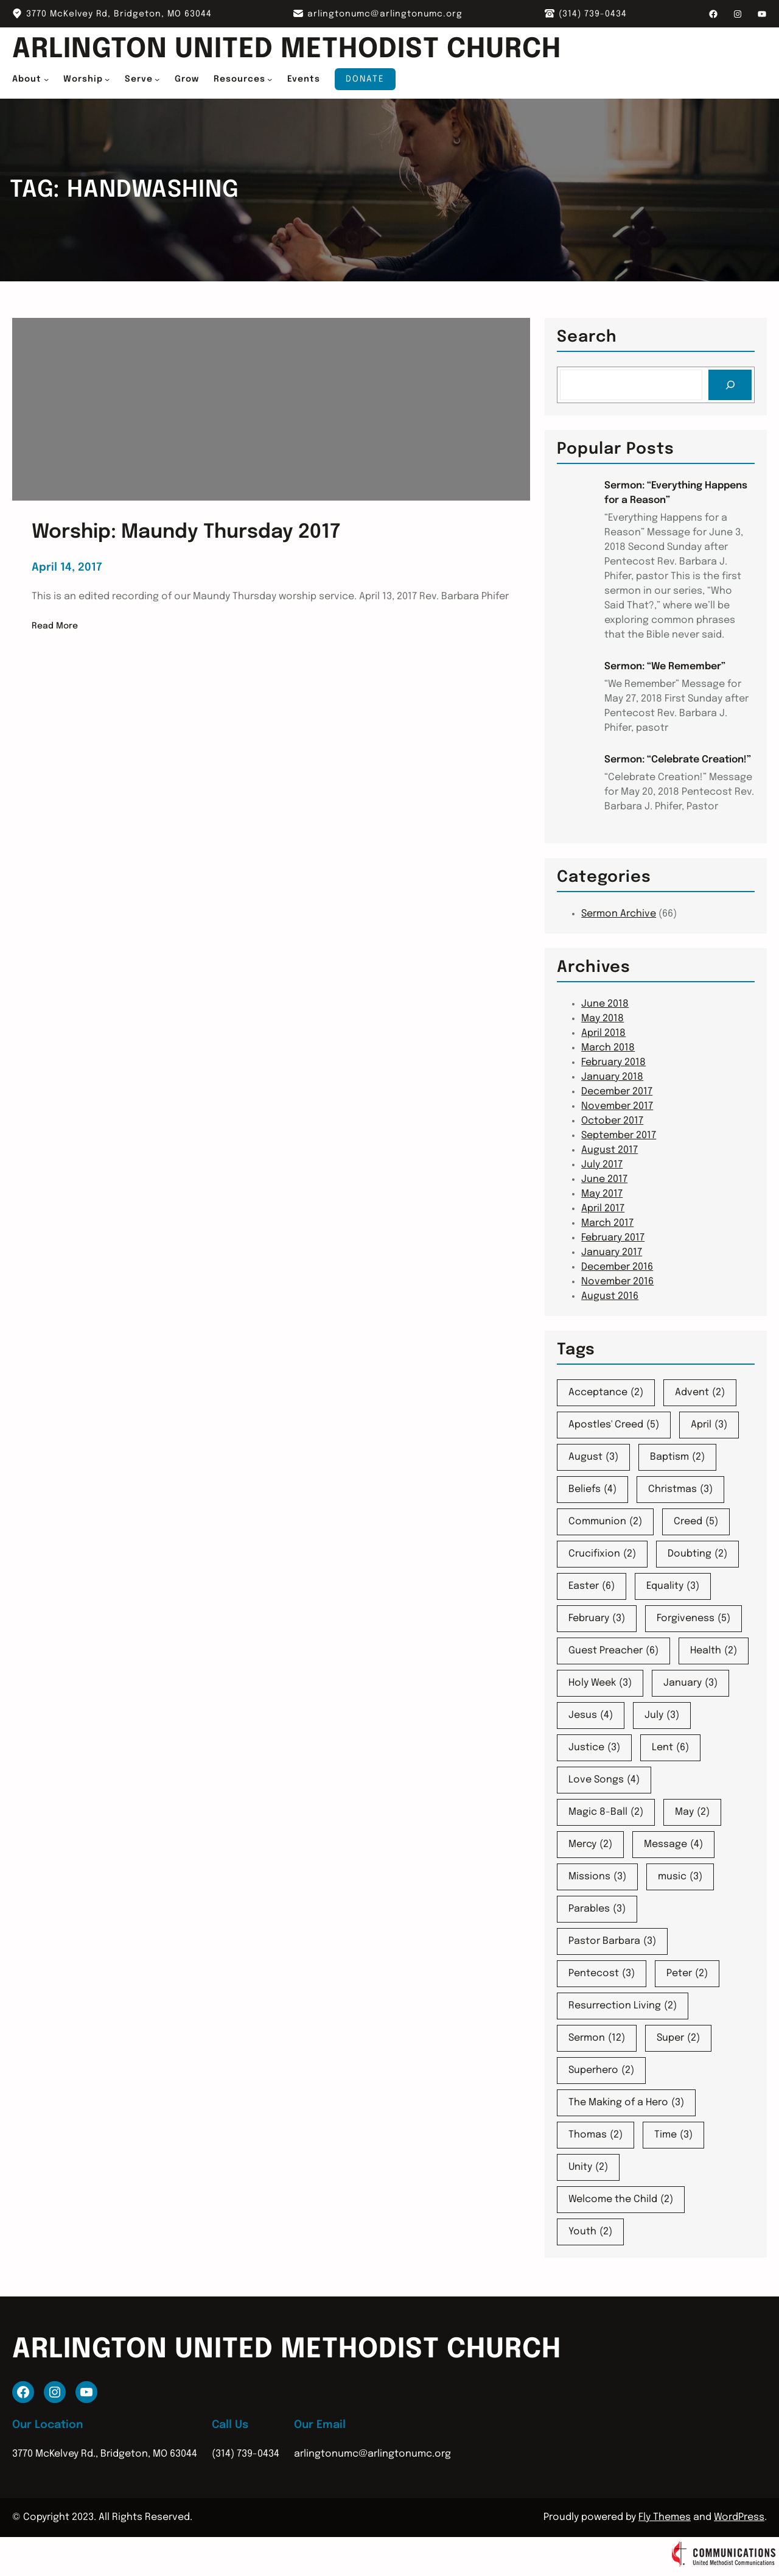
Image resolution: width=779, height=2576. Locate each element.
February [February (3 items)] (596, 1618)
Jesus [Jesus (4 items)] (590, 1715)
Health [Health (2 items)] (713, 1651)
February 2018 (613, 1062)
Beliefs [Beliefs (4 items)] (592, 1489)
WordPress (739, 2517)
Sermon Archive (618, 914)
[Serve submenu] (157, 79)
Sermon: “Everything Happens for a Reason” (675, 492)
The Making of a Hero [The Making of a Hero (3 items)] (626, 2103)
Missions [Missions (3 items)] (597, 1877)
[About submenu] (46, 79)
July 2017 (602, 1165)
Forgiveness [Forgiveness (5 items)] (693, 1618)
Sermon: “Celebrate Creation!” (677, 760)
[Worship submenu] (107, 79)
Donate (365, 79)
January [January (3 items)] (690, 1683)
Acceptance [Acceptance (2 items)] (605, 1392)
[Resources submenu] (269, 79)
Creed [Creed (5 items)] (696, 1522)
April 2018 (603, 1033)
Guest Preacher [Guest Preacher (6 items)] (613, 1651)
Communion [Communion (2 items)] (605, 1522)
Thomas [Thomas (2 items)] (595, 2135)
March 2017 (607, 1223)
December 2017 (616, 1091)
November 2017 (617, 1106)
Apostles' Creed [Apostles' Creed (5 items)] (613, 1425)
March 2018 (608, 1048)
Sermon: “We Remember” (664, 666)
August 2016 (609, 1296)
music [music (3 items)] (680, 1877)
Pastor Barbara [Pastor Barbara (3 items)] (612, 1941)
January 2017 (611, 1252)
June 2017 (604, 1179)
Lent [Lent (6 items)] (670, 1747)
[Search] (730, 384)
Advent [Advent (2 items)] (700, 1392)
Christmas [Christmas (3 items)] (680, 1489)
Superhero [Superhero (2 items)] (601, 2070)
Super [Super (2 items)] (678, 2038)
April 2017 (602, 1208)
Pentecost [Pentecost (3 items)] (601, 1973)
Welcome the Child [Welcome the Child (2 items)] (620, 2199)
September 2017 (618, 1135)
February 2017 (613, 1238)
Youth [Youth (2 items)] (590, 2232)
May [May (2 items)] (692, 1812)
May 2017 (602, 1194)
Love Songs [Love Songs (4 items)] (604, 1780)
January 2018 (612, 1077)
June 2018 (605, 1004)
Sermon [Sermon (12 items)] (596, 2038)
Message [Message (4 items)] (673, 1844)
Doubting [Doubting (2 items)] (697, 1554)
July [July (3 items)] (662, 1715)
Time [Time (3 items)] (673, 2135)
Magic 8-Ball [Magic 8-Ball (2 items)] (605, 1812)
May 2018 (602, 1018)
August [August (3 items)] (593, 1457)
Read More (55, 626)
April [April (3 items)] (709, 1425)
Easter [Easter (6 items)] (591, 1586)
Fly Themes (664, 2517)
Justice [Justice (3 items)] (594, 1747)
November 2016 (617, 1281)
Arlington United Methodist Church (296, 49)
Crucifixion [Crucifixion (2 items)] (602, 1554)
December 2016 (617, 1267)
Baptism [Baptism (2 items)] (677, 1457)
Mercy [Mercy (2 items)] (590, 1844)
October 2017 (612, 1121)
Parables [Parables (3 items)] (597, 1909)
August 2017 (609, 1150)
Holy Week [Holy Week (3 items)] (600, 1683)
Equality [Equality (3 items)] (672, 1586)
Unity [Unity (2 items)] (588, 2167)
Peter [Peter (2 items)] (687, 1973)
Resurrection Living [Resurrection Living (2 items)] (622, 2006)
